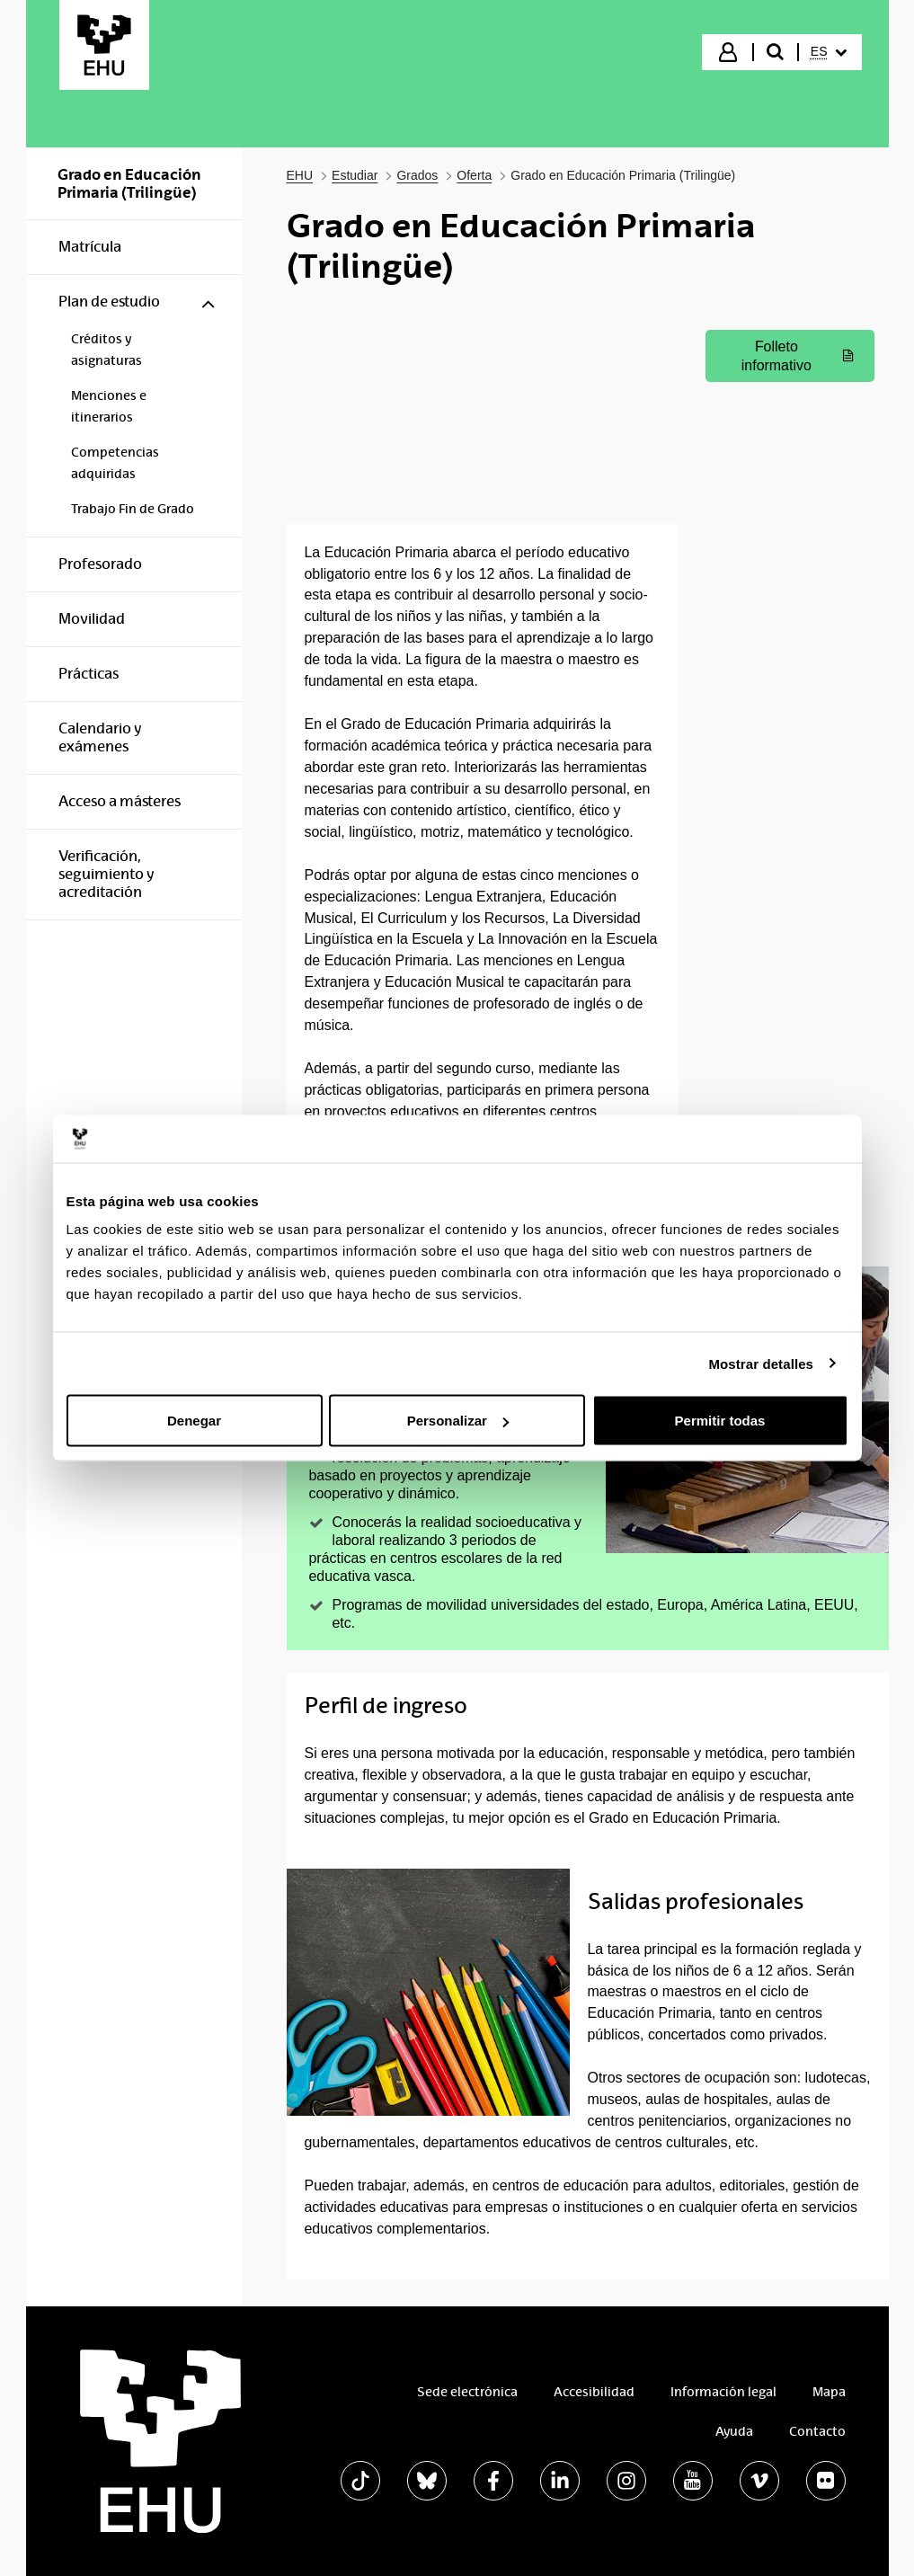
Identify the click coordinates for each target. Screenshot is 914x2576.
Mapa (829, 2392)
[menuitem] (829, 52)
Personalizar (458, 1420)
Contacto (817, 2431)
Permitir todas (720, 1420)
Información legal (723, 2392)
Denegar (194, 1420)
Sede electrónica (467, 2392)
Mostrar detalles (760, 1363)
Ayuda (734, 2431)
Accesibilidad (594, 2392)
